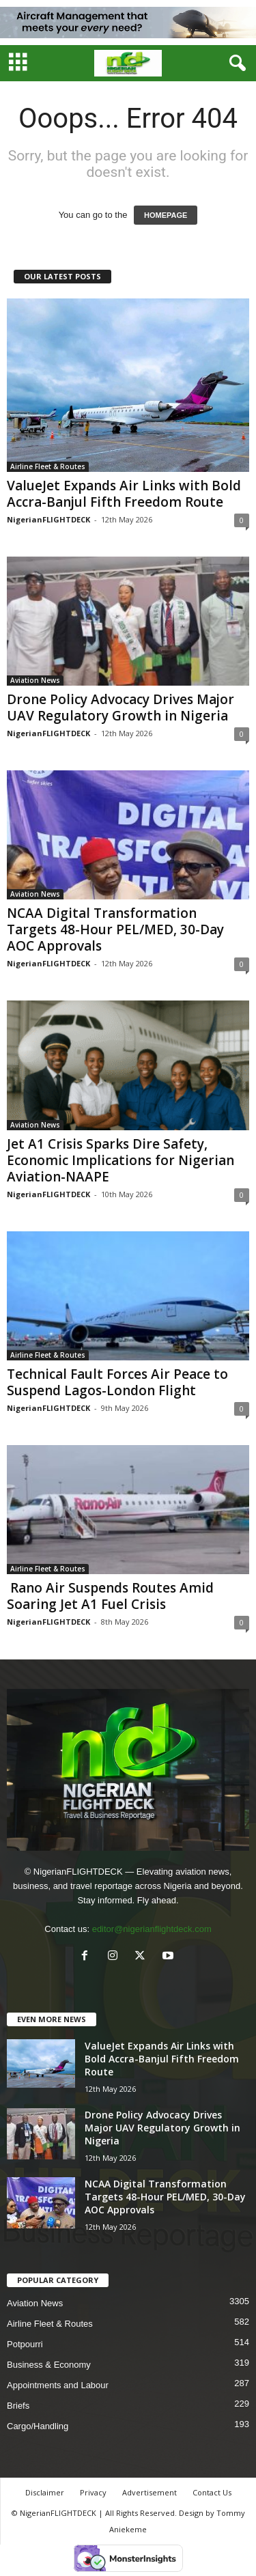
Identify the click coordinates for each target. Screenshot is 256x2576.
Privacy (93, 2492)
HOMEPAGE (165, 215)
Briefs (18, 2405)
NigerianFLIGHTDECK (48, 519)
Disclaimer (44, 2492)
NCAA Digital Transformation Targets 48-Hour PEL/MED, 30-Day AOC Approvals (115, 929)
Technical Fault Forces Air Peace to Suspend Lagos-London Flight (117, 1382)
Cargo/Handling (37, 2426)
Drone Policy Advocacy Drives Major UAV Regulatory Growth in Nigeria (120, 707)
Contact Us (212, 2492)
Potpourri (25, 2344)
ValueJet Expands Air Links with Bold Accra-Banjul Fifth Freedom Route (124, 494)
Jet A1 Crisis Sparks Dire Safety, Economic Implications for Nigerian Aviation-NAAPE (120, 1160)
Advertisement (149, 2492)
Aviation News (35, 680)
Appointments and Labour (58, 2385)
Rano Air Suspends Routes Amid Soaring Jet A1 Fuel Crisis (110, 1596)
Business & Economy (49, 2365)
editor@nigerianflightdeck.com (152, 1929)
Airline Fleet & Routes (47, 466)
